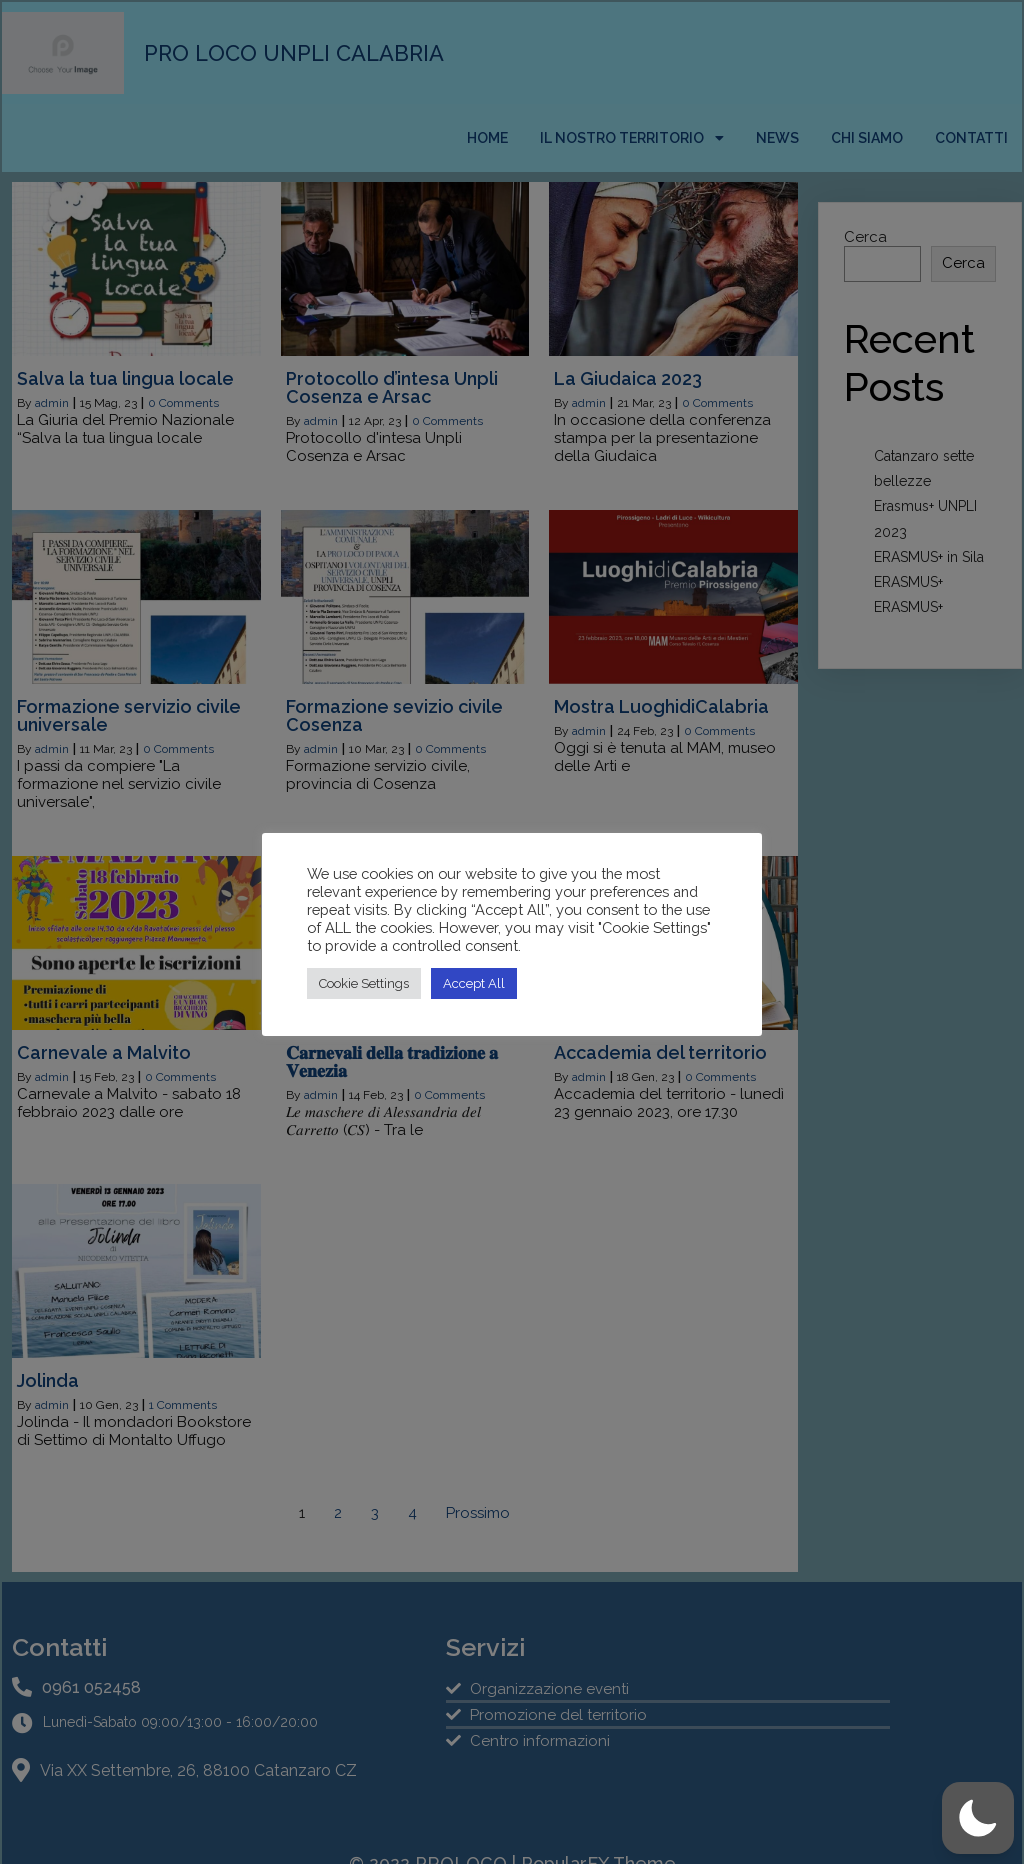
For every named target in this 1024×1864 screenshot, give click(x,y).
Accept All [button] (474, 983)
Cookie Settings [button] (364, 983)
